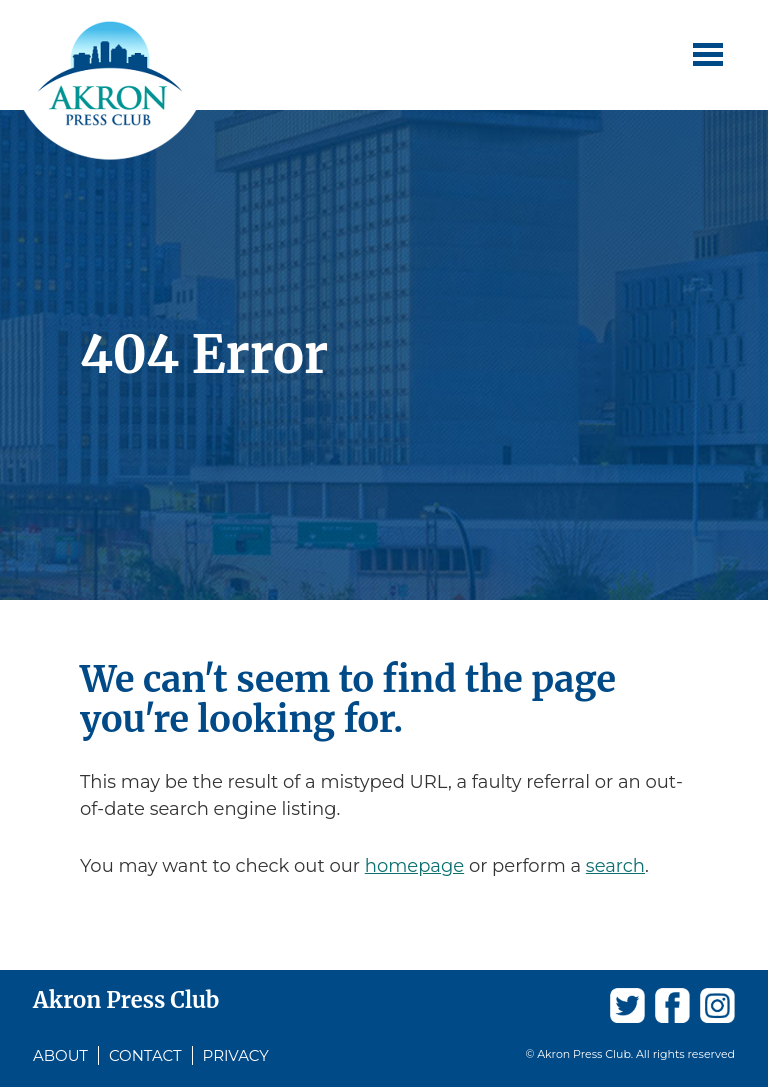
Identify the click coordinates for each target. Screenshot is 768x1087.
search (615, 866)
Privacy (236, 1055)
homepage (414, 866)
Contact (145, 1055)
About (60, 1055)
